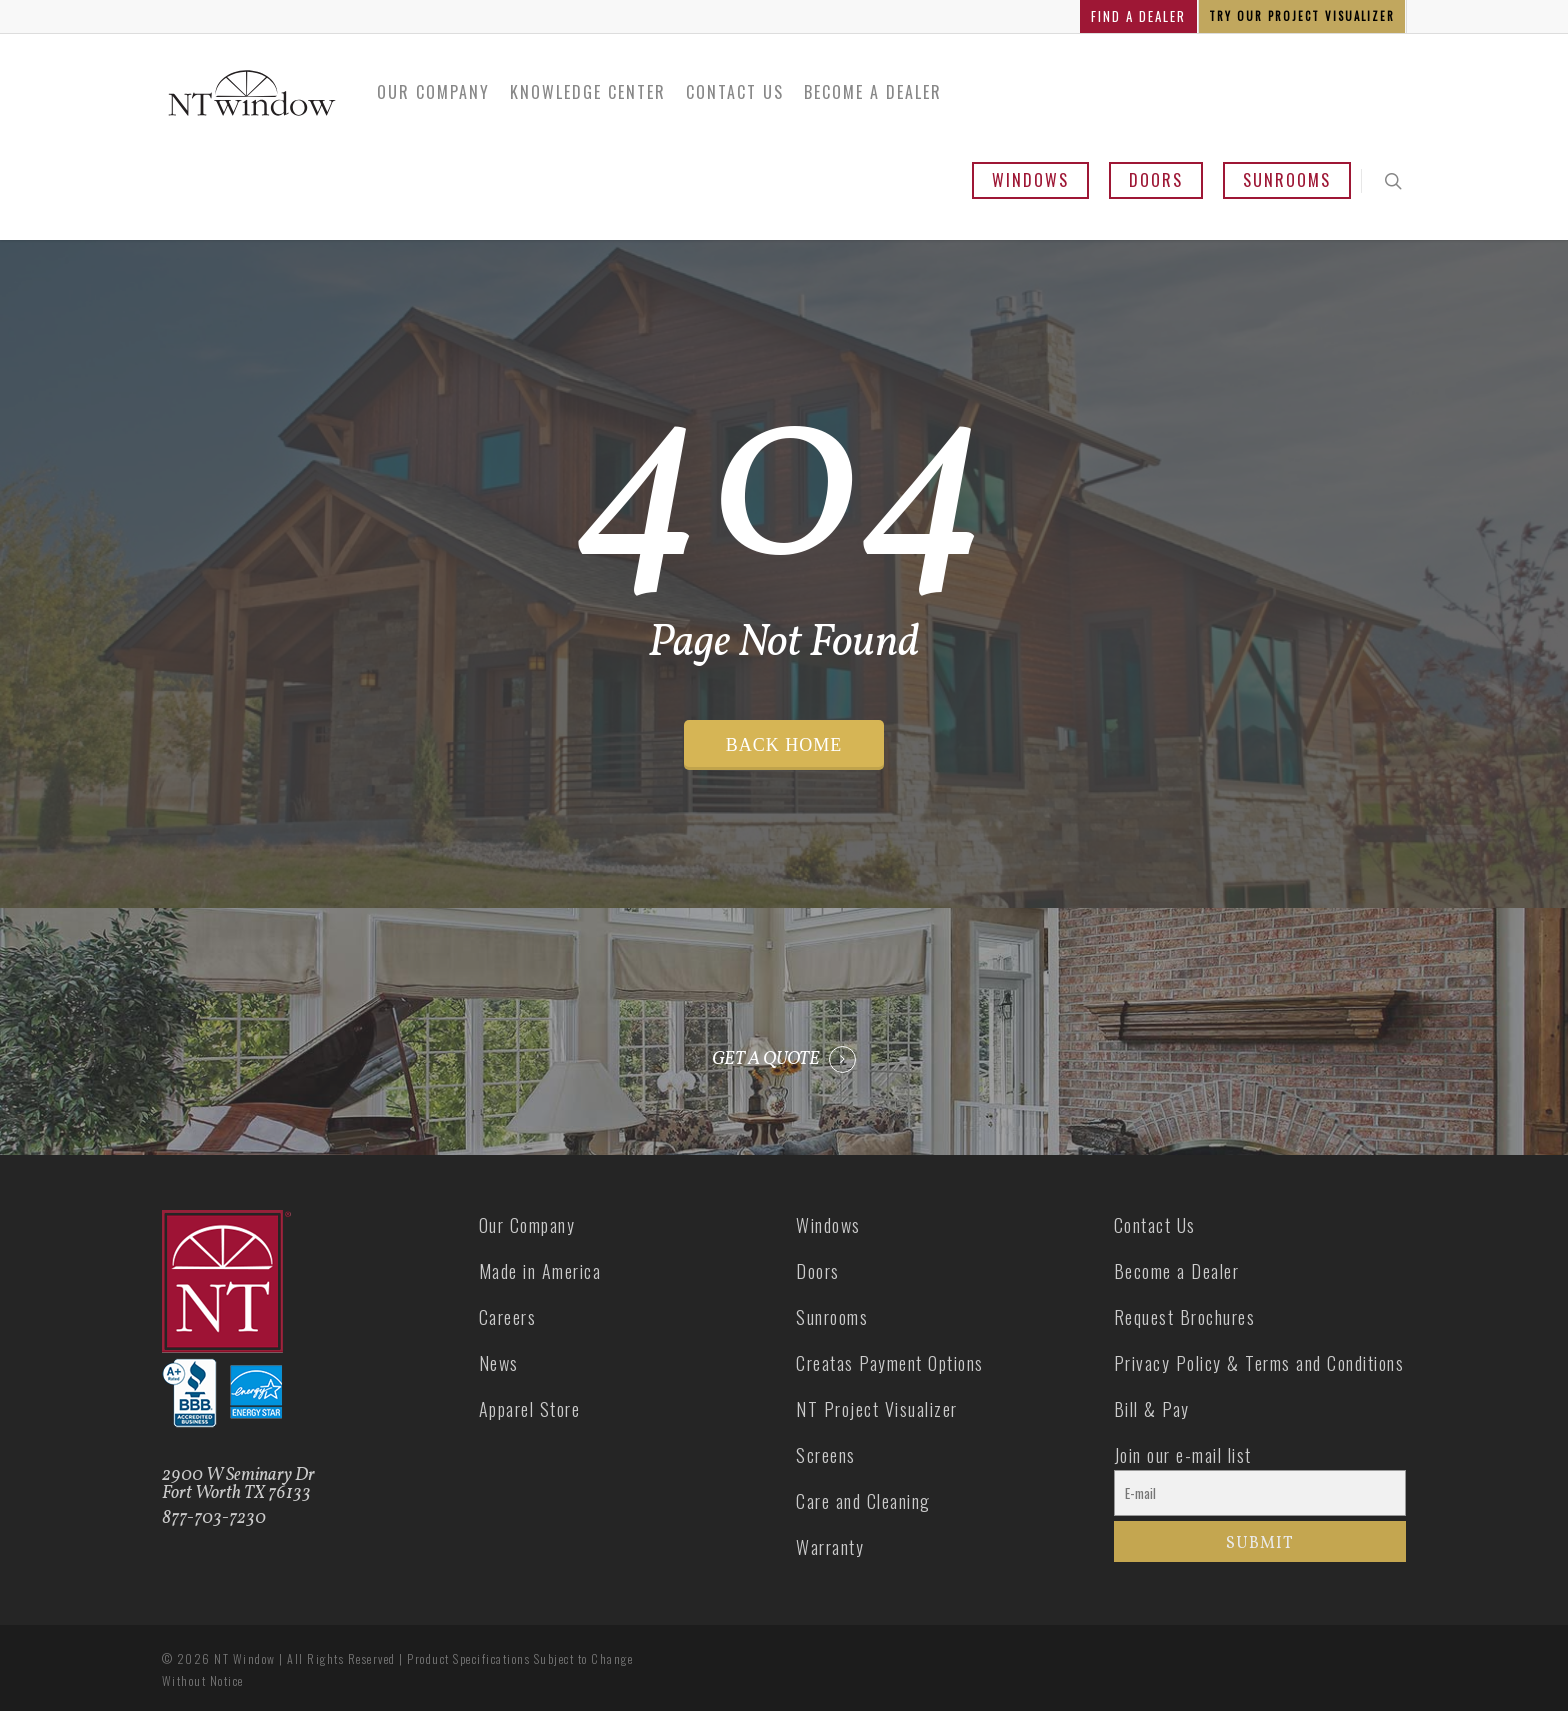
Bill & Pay (1152, 1409)
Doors (1156, 180)
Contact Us (735, 92)
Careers (508, 1317)
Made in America (540, 1271)
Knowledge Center (588, 92)
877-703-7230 (214, 1518)
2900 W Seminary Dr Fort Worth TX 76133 (238, 1484)
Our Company (433, 92)
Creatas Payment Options (890, 1363)
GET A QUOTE (766, 1060)
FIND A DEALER (1138, 16)
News (499, 1363)
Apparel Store (530, 1409)
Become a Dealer (873, 92)
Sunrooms (1287, 180)
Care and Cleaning (863, 1501)
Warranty (830, 1547)
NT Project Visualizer (877, 1409)
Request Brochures (1185, 1317)
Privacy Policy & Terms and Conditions (1259, 1363)
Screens (826, 1455)
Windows (1030, 180)
